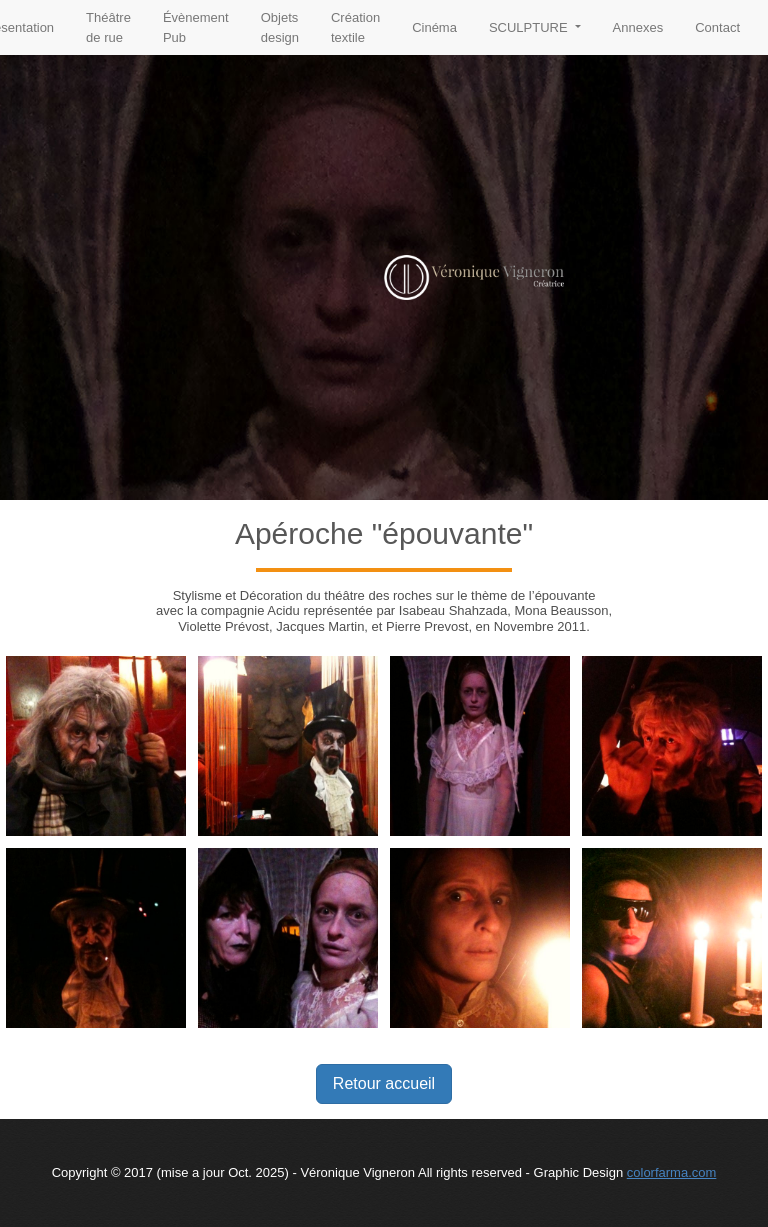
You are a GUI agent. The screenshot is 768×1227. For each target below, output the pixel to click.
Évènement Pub (196, 27)
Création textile (355, 27)
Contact (717, 27)
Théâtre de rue (108, 27)
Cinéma (434, 27)
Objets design (280, 27)
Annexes (638, 27)
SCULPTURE (530, 27)
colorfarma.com (672, 1172)
